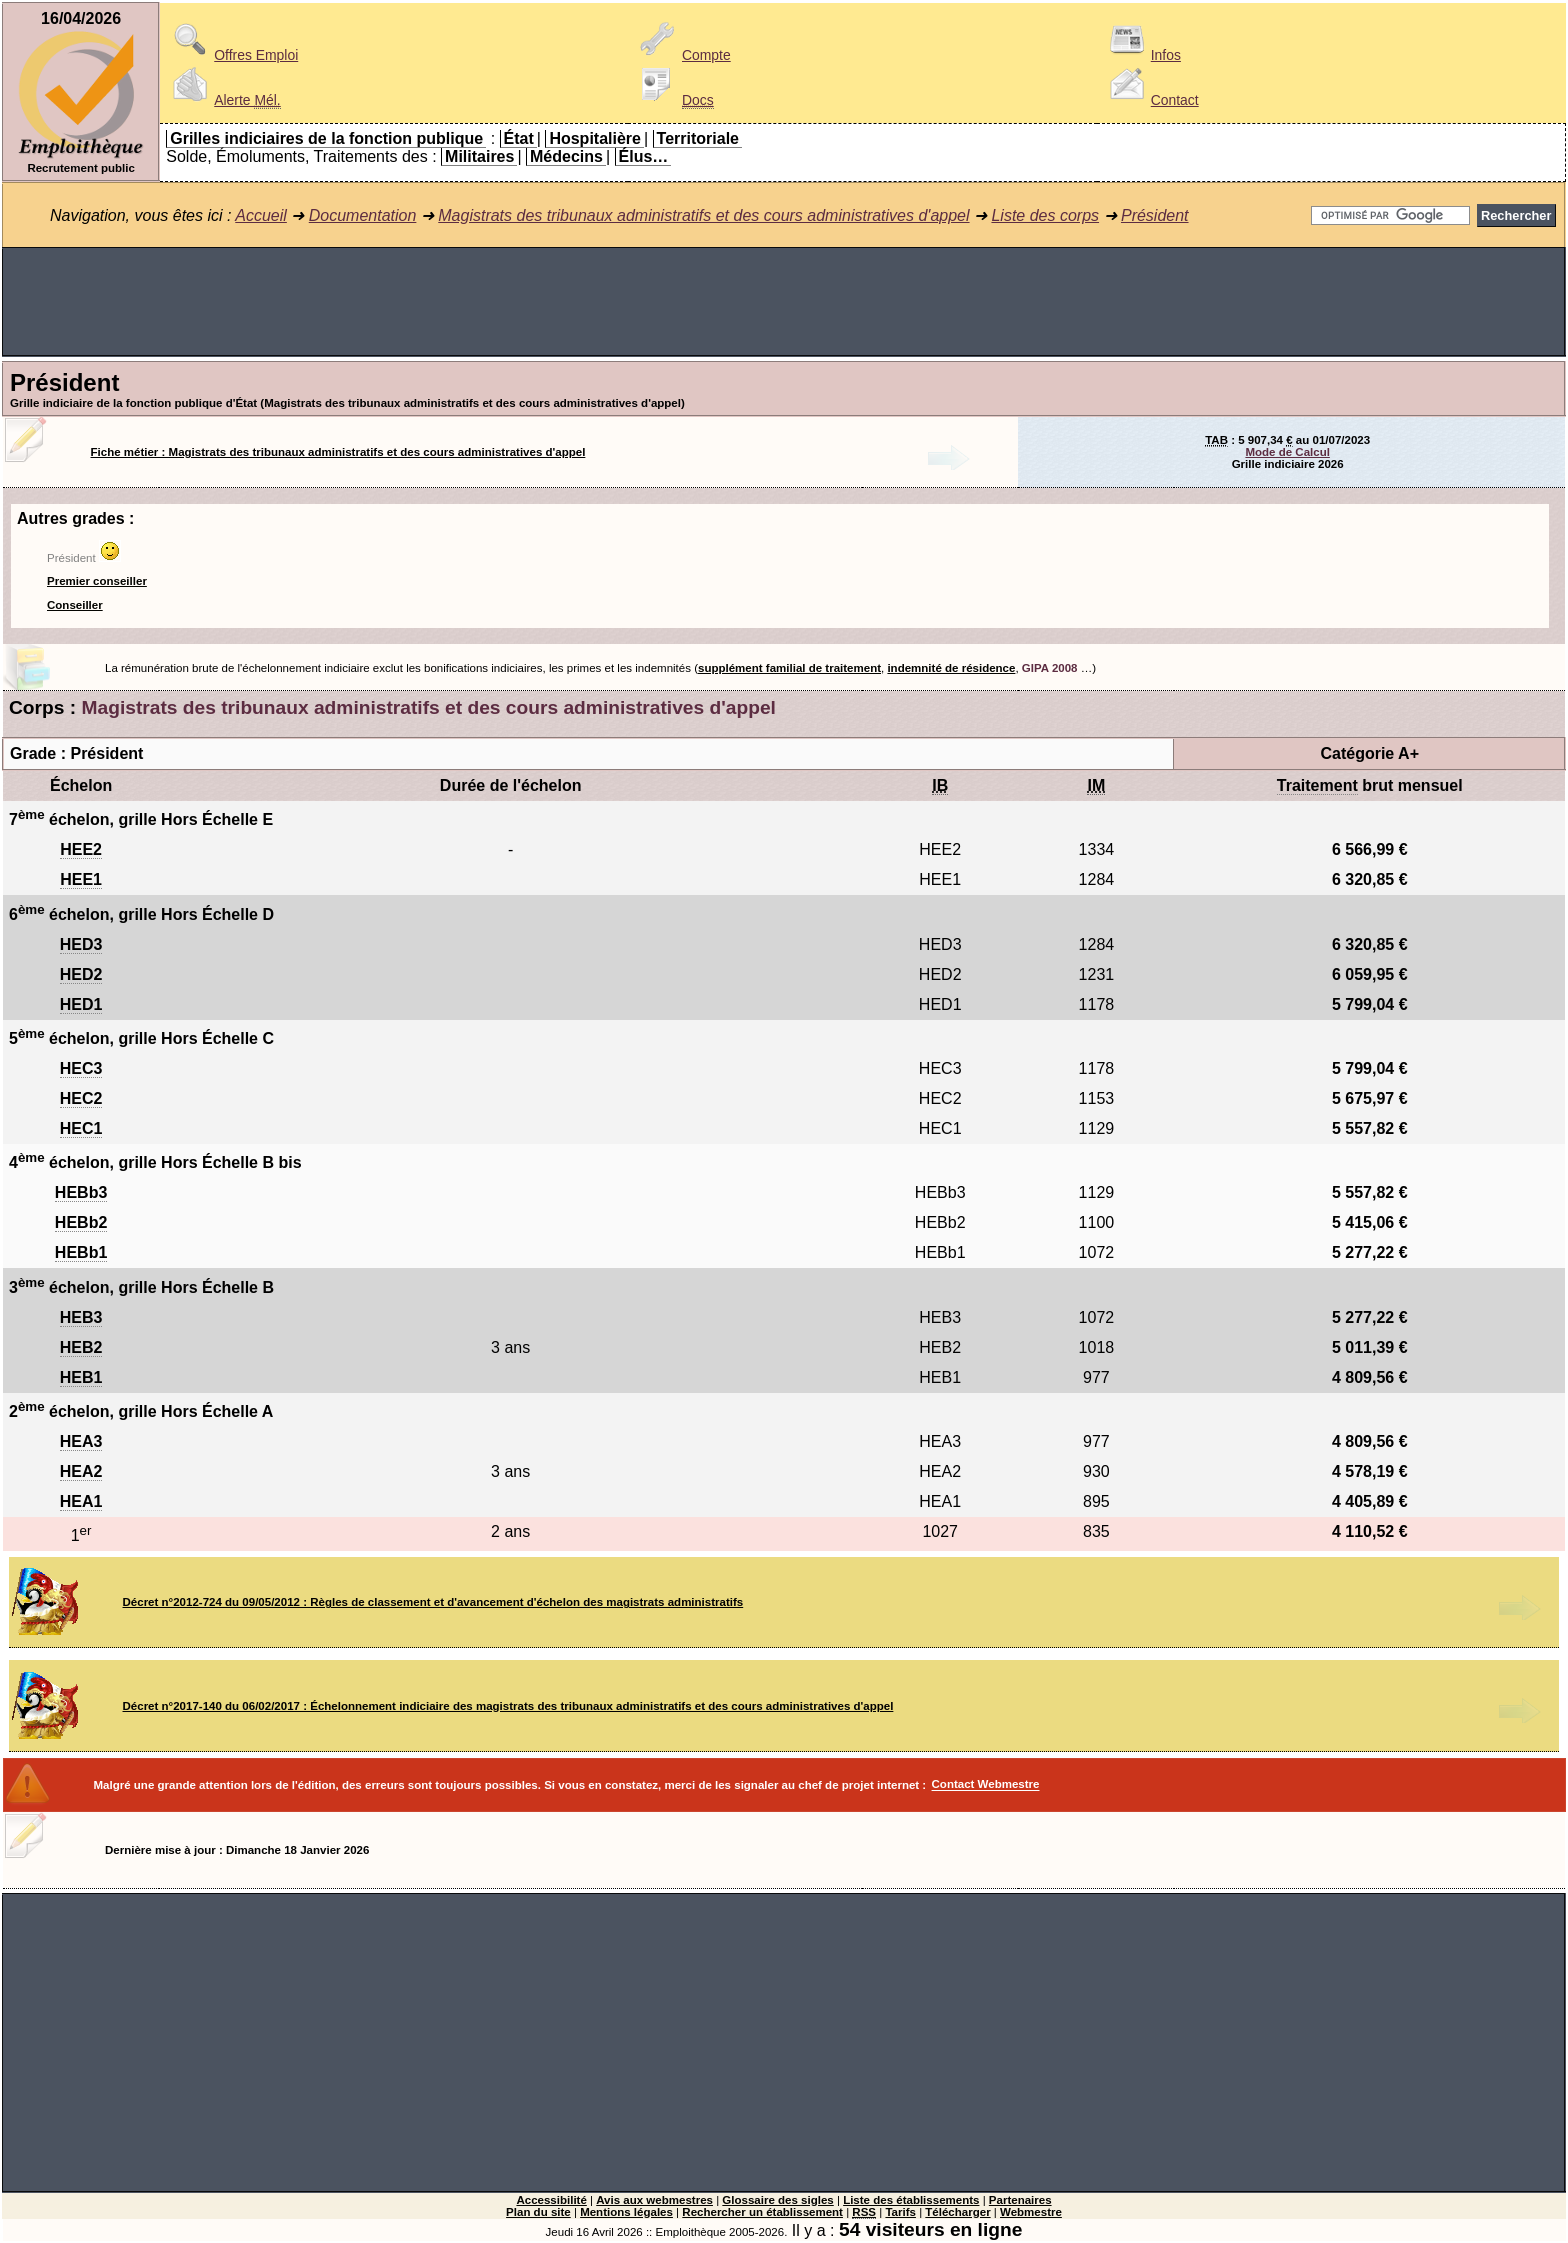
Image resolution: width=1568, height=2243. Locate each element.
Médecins (566, 156)
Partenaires (1020, 2200)
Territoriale (698, 138)
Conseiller (75, 605)
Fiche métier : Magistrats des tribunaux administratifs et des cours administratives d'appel (338, 452)
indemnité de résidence (951, 668)
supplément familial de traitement (789, 668)
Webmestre (1031, 2212)
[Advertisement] (784, 302)
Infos (1142, 55)
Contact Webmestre (986, 1785)
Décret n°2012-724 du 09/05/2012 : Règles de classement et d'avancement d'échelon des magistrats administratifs (433, 1602)
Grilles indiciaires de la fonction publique (326, 138)
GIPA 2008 (1050, 668)
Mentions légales (626, 2212)
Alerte (223, 100)
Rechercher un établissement (762, 2212)
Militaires (479, 156)
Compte (682, 55)
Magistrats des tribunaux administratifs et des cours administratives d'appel (703, 215)
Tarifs (900, 2212)
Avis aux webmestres (654, 2200)
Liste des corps (1045, 215)
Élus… (644, 156)
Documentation (363, 215)
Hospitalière (595, 138)
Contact (1151, 100)
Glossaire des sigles (777, 2200)
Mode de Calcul (1287, 452)
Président (1155, 215)
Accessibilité (551, 2200)
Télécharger (957, 2212)
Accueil (261, 215)
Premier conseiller (97, 581)
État (519, 138)
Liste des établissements (911, 2200)
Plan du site (538, 2212)
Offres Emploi (232, 55)
